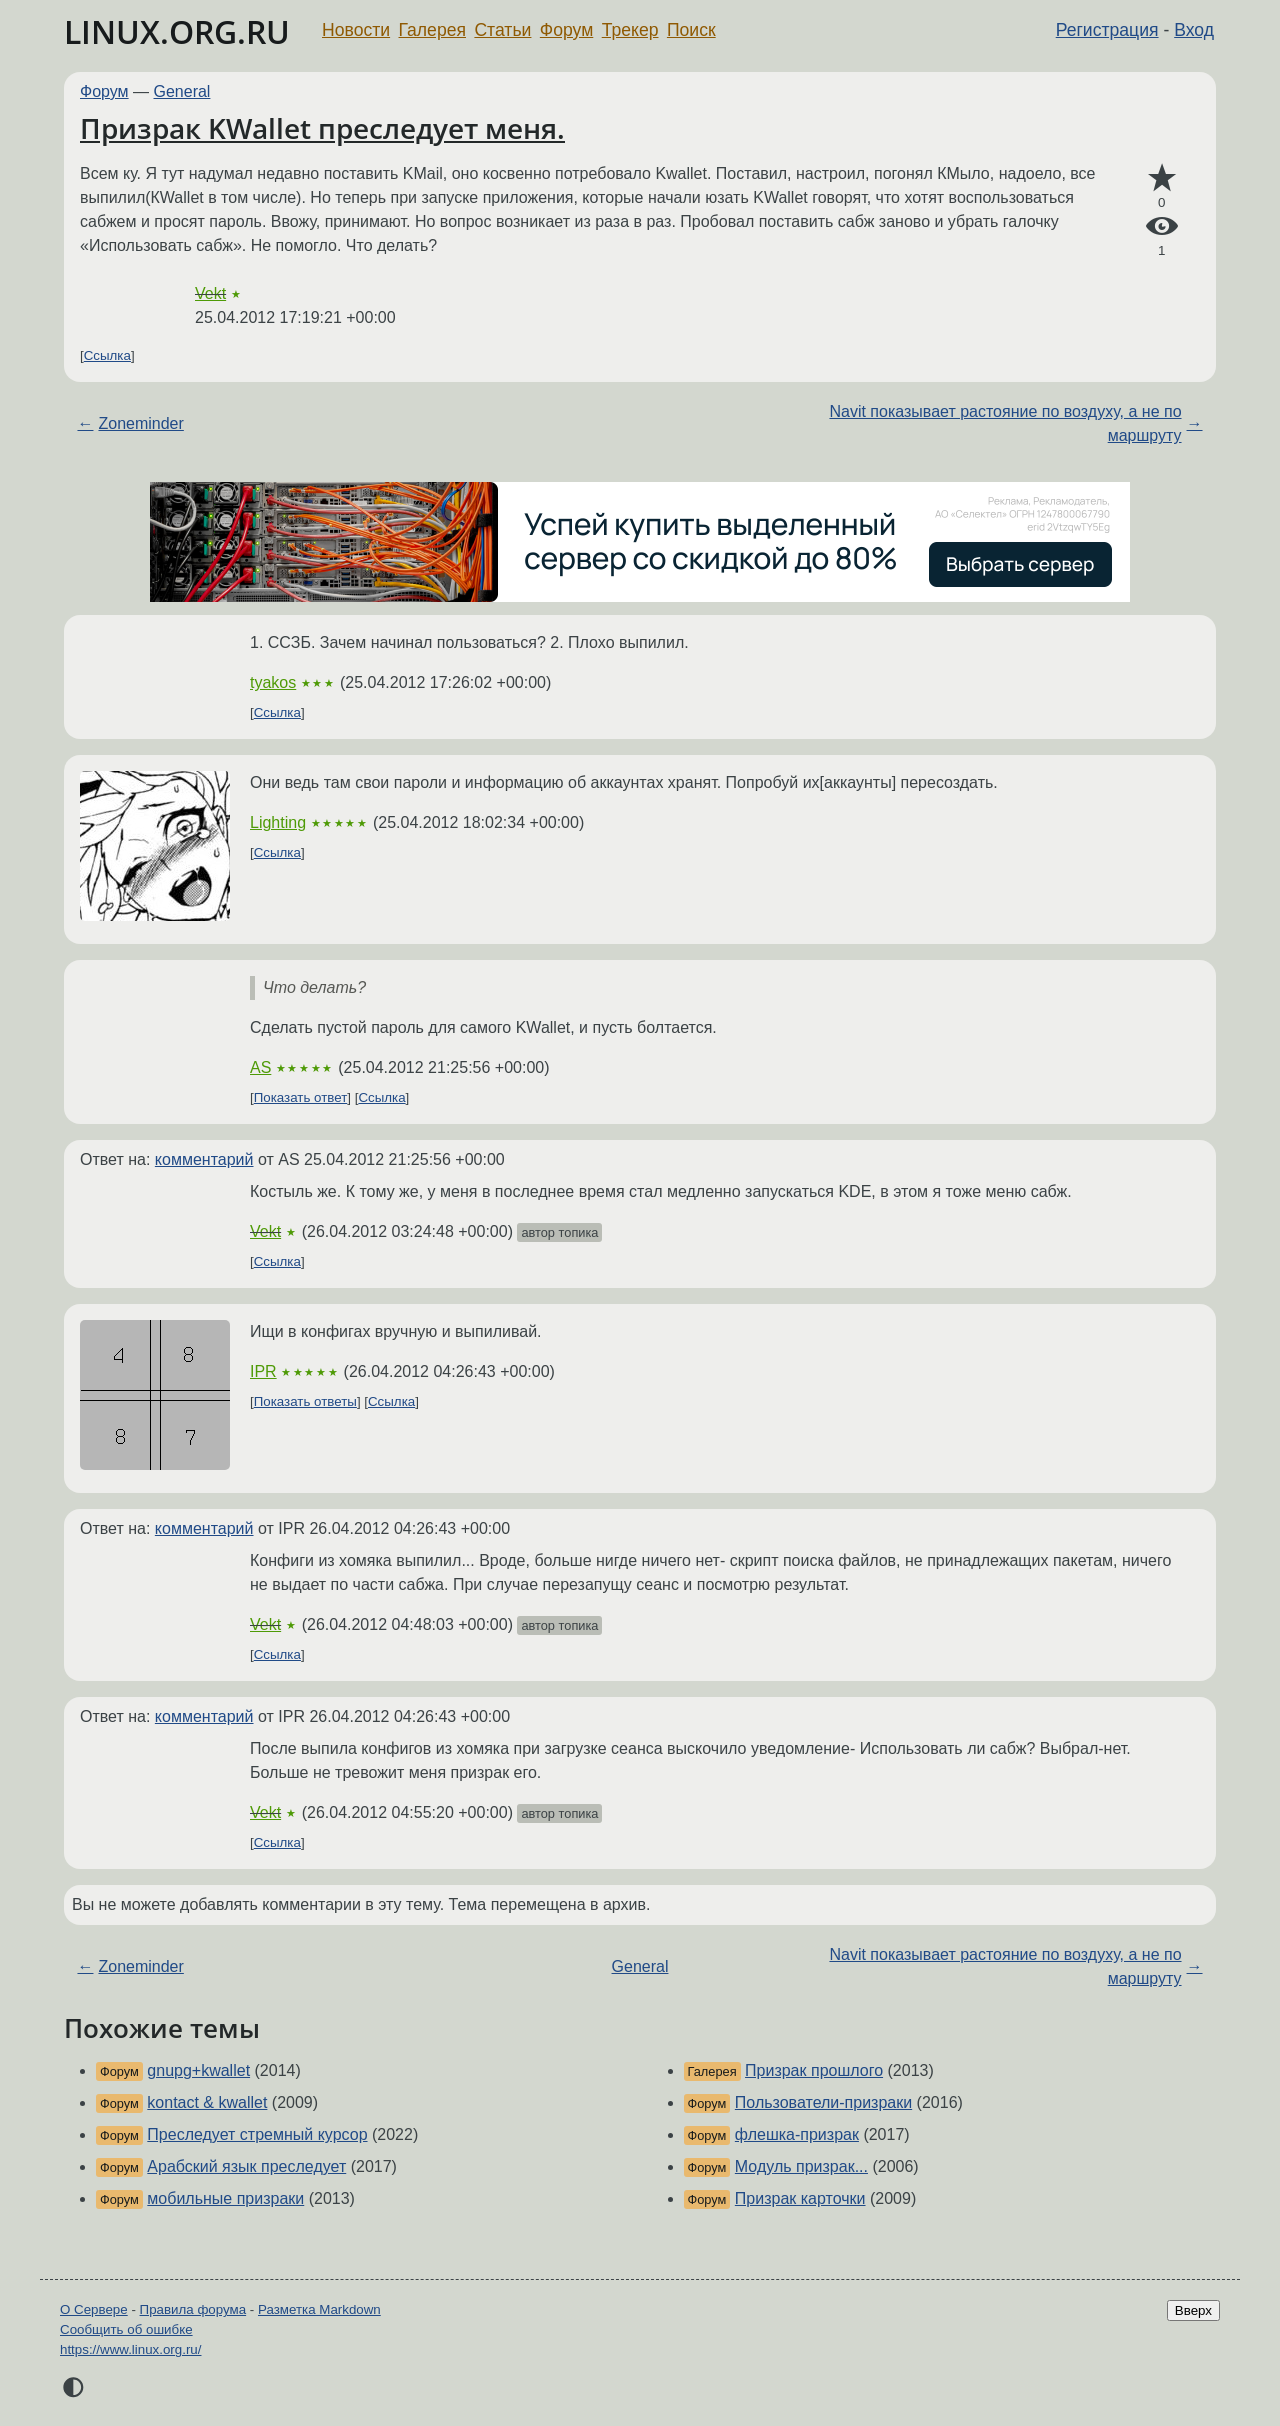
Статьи (502, 30)
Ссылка (107, 355)
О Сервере (94, 2309)
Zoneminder (140, 423)
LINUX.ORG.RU (177, 31)
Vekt (210, 293)
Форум (566, 30)
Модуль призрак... (801, 2166)
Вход (1194, 30)
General (182, 91)
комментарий (204, 1159)
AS (260, 1067)
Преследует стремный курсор (257, 2134)
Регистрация (1107, 30)
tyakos (273, 682)
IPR (263, 1371)
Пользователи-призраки (823, 2102)
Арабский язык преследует (246, 2166)
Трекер (630, 30)
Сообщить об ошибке (126, 2329)
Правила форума (193, 2309)
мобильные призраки (225, 2198)
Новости (356, 30)
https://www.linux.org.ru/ (130, 2349)
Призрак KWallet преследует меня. (322, 128)
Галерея (432, 30)
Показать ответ (301, 1097)
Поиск (691, 30)
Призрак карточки (800, 2198)
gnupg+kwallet (198, 2070)
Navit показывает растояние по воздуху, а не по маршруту (1005, 423)
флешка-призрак (797, 2134)
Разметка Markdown (319, 2309)
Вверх (1193, 2310)
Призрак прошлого (814, 2070)
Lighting (278, 822)
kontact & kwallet (207, 2102)
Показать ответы (305, 1401)
